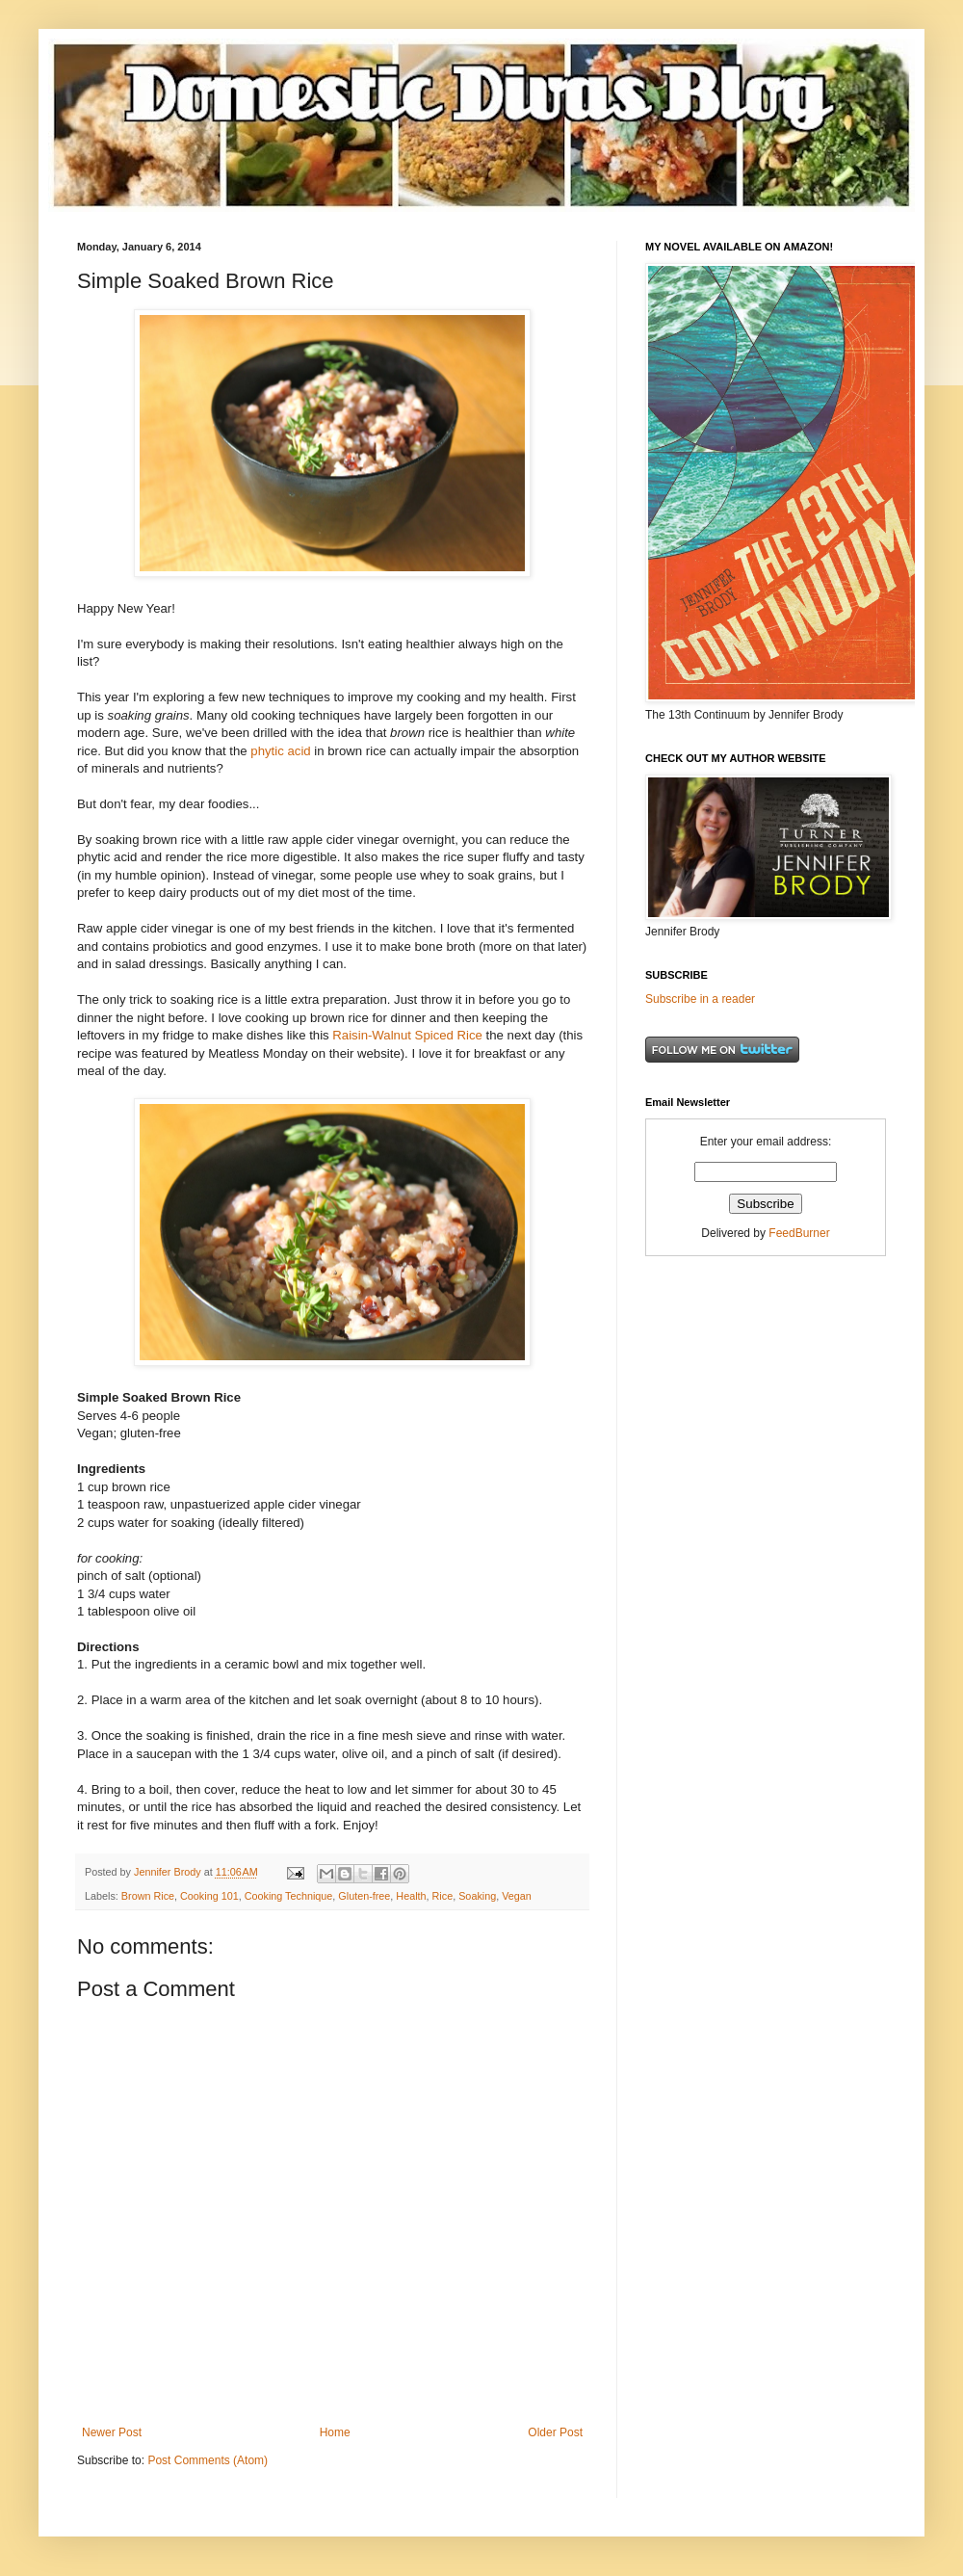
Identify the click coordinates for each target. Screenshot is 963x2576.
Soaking (477, 1896)
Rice (443, 1896)
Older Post (555, 2432)
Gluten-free (364, 1896)
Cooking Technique (289, 1896)
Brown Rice (147, 1896)
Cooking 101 (209, 1896)
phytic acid (280, 751)
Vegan (517, 1896)
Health (411, 1896)
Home (335, 2432)
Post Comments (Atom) (207, 2460)
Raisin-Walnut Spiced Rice (407, 1035)
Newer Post (112, 2432)
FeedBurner (798, 1233)
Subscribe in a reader (700, 999)
